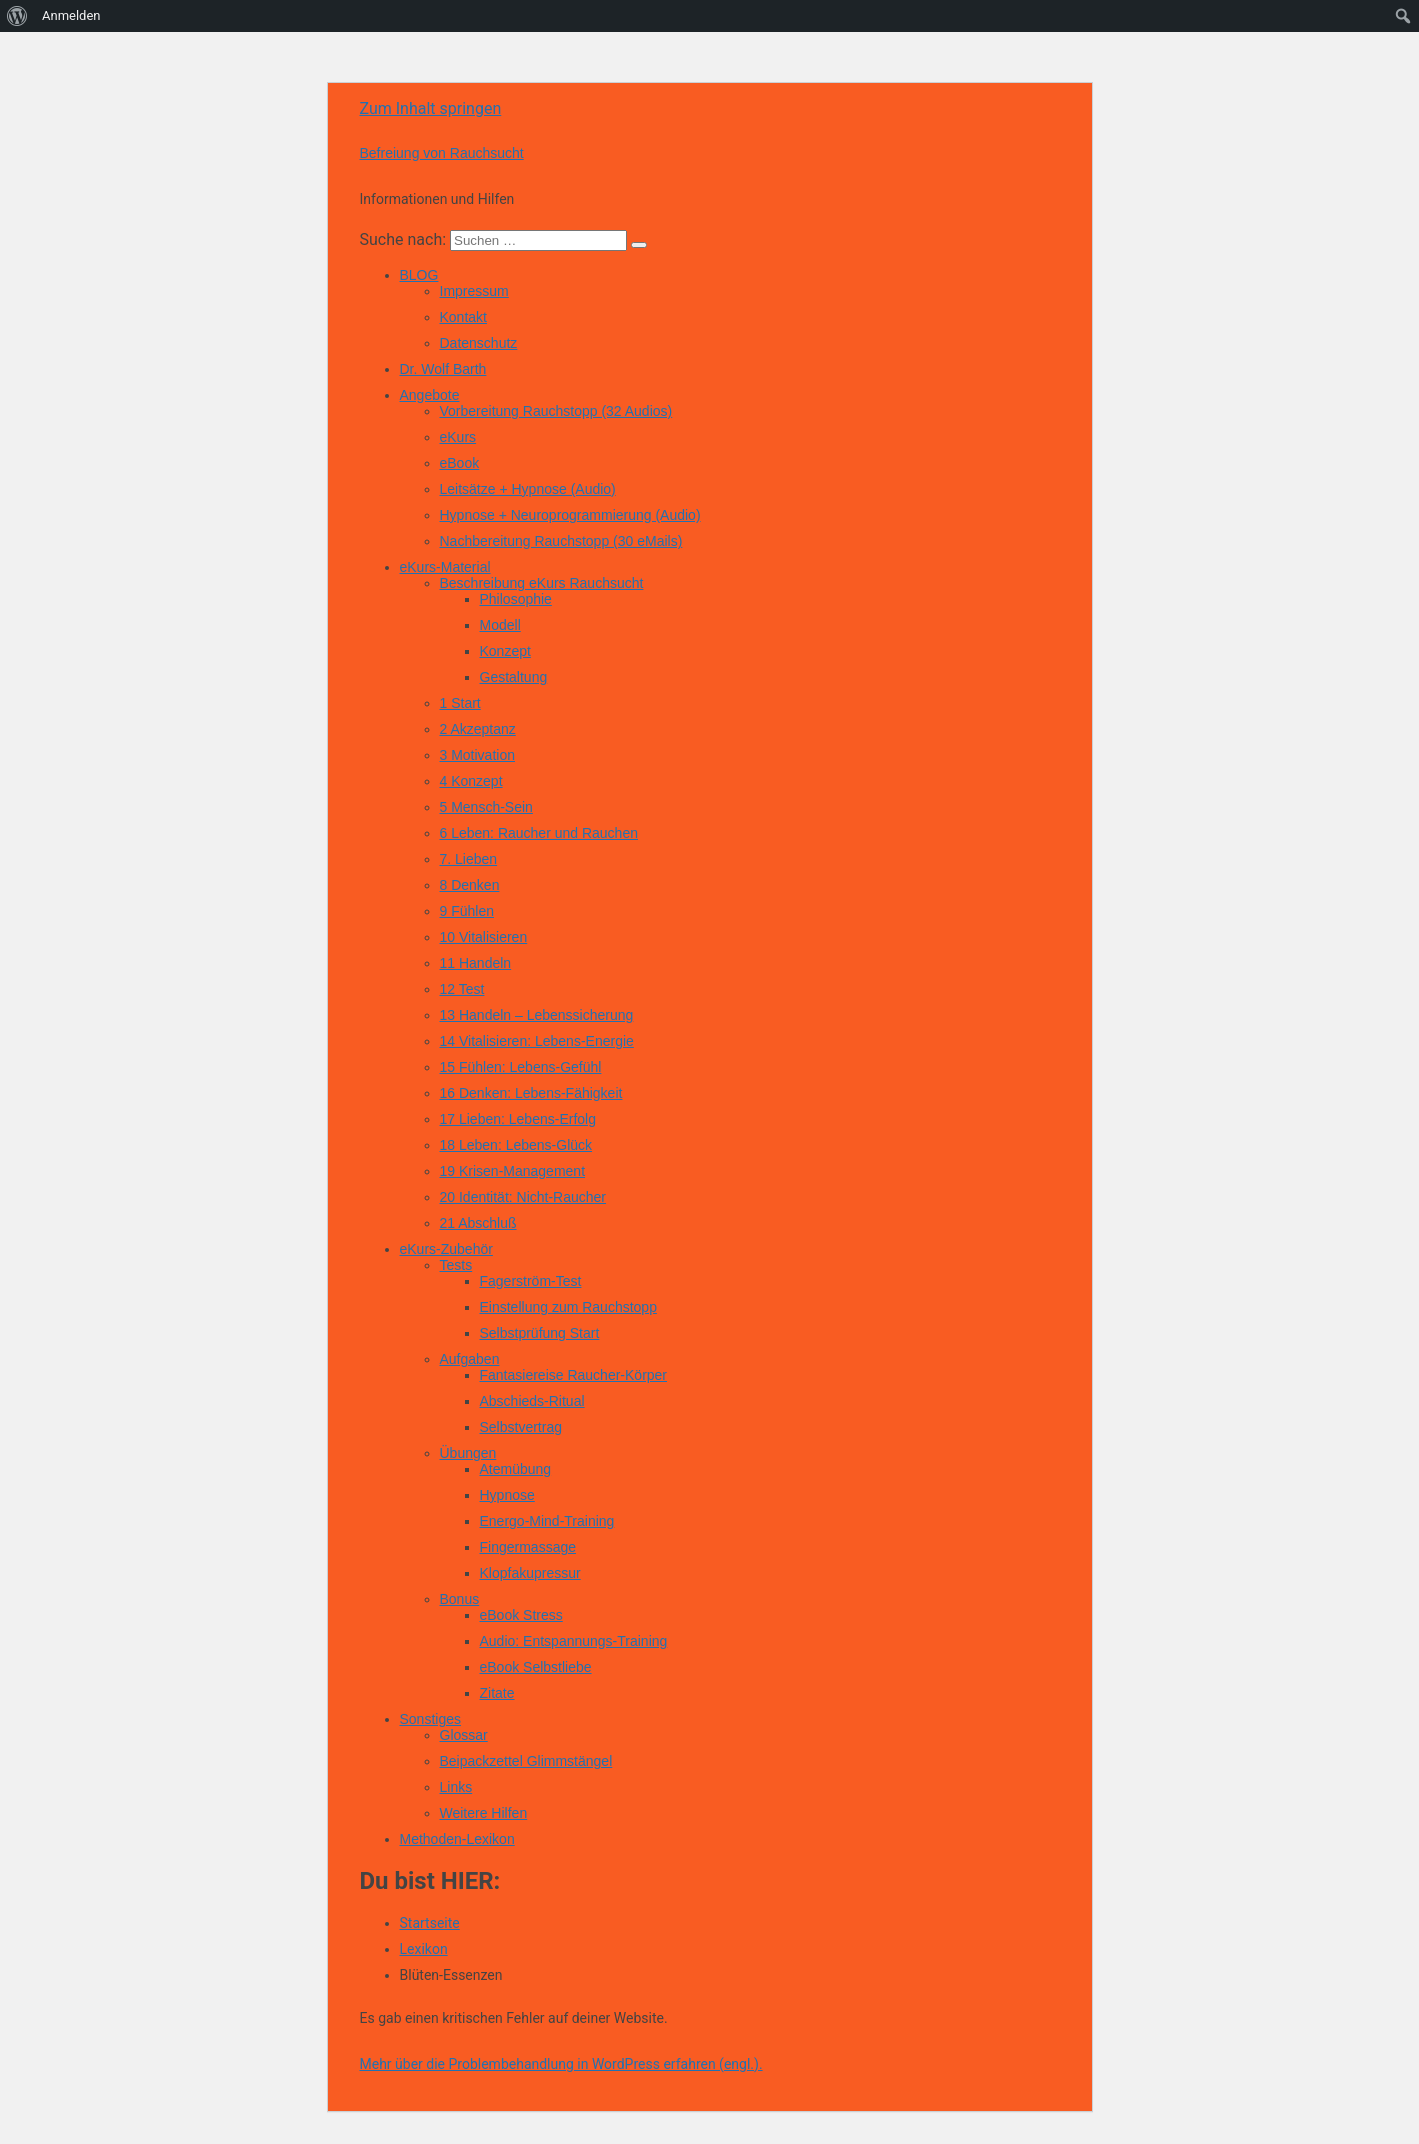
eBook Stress (521, 1615)
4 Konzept (471, 781)
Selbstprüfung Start (540, 1333)
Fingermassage (528, 1547)
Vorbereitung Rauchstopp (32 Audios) (556, 411)
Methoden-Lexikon (457, 1839)
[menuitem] (17, 16)
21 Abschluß (478, 1223)
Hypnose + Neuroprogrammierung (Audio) (570, 515)
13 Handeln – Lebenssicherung (537, 1015)
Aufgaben (470, 1359)
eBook (460, 463)
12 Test (462, 989)
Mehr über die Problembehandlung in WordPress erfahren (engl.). (561, 2064)
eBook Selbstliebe (536, 1667)
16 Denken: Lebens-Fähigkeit (531, 1093)
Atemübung (516, 1469)
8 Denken (470, 885)
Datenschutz (479, 343)
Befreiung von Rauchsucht (442, 153)
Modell (500, 625)
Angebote (430, 395)
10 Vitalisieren (484, 937)
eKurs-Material (445, 567)
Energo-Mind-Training (547, 1521)
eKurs (458, 437)
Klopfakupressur (530, 1573)
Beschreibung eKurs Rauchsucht (542, 583)
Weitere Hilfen (484, 1813)
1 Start (460, 703)
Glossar (464, 1735)
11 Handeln (476, 963)
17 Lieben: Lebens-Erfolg (518, 1119)
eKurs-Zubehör (446, 1249)
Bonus (460, 1599)
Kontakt (463, 317)
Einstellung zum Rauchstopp (568, 1307)
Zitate (497, 1693)
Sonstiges (430, 1719)
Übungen (468, 1453)
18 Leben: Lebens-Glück (516, 1145)
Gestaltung (514, 677)
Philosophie (516, 599)
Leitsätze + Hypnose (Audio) (528, 489)
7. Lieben (469, 859)
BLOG (419, 275)
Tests (456, 1265)
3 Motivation (477, 755)
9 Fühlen (467, 911)
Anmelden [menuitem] (71, 15)
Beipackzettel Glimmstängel (526, 1761)
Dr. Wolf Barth (443, 369)
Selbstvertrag (521, 1427)
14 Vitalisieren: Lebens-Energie (537, 1041)
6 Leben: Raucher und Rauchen (539, 833)
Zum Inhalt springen (431, 108)
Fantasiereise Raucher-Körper (574, 1375)
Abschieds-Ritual (532, 1401)
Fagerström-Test (531, 1281)
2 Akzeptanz (478, 729)
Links (456, 1787)
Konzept (505, 651)
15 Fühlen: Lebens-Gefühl (521, 1067)
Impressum (474, 291)
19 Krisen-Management (513, 1171)
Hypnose (507, 1495)
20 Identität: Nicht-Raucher (523, 1197)
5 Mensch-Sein (486, 807)
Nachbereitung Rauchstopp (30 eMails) (561, 541)
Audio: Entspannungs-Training (574, 1641)
